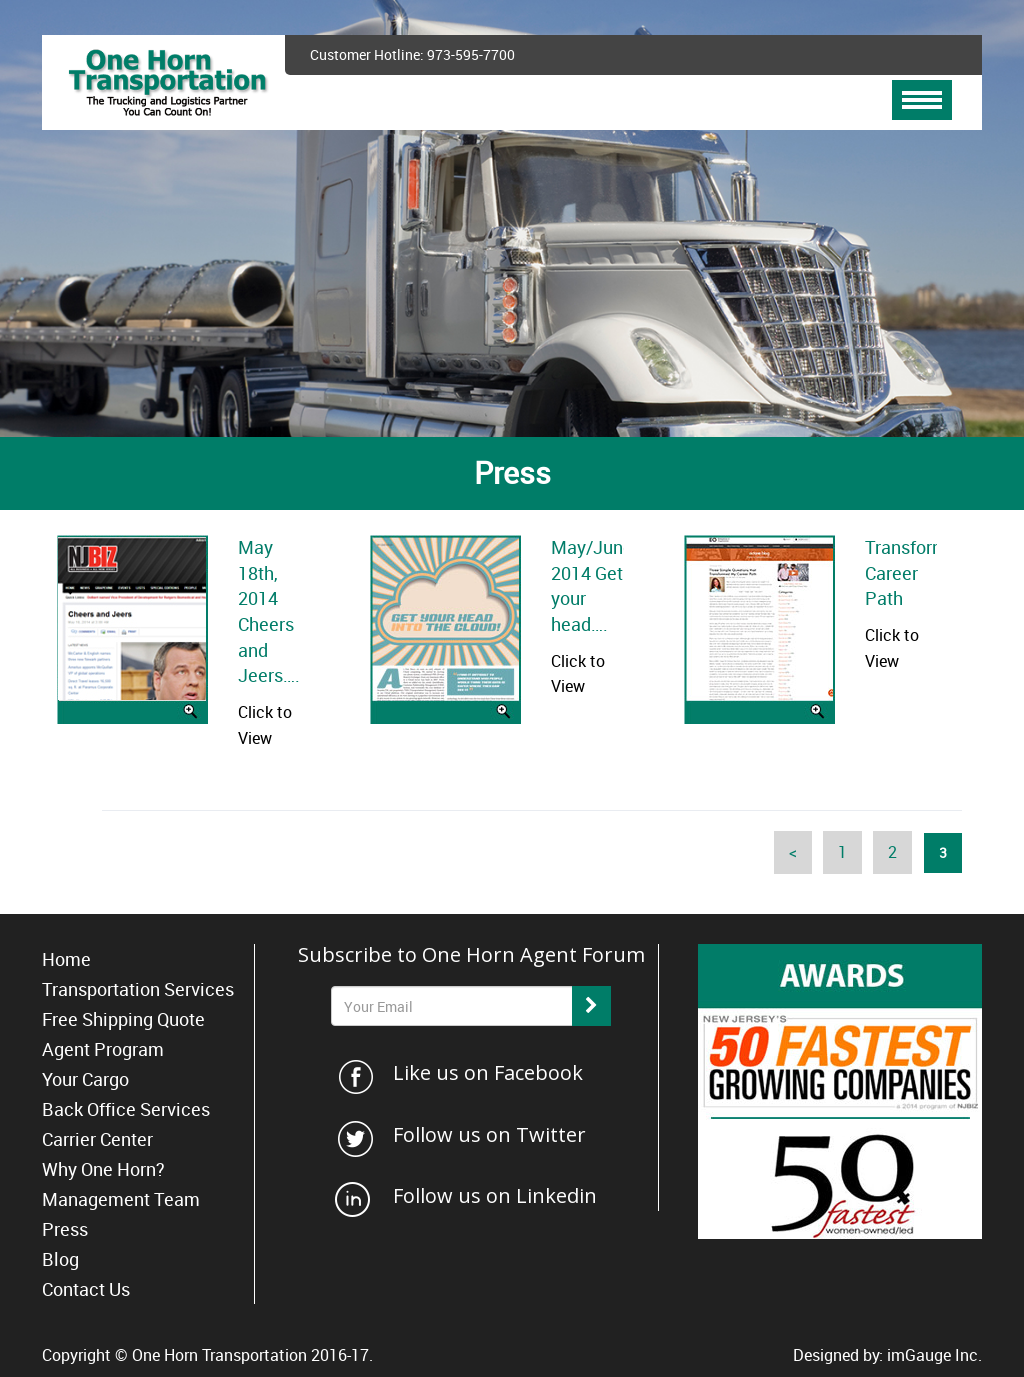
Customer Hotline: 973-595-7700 (412, 54)
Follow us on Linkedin (495, 1195)
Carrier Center (97, 1139)
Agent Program (103, 1049)
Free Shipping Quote (123, 1019)
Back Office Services (126, 1109)
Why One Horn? (103, 1169)
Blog (60, 1259)
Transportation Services (138, 989)
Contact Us (86, 1289)
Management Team (121, 1199)
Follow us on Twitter (489, 1134)
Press (65, 1229)
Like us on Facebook (488, 1072)
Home (66, 959)
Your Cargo (85, 1079)
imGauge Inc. (934, 1355)
